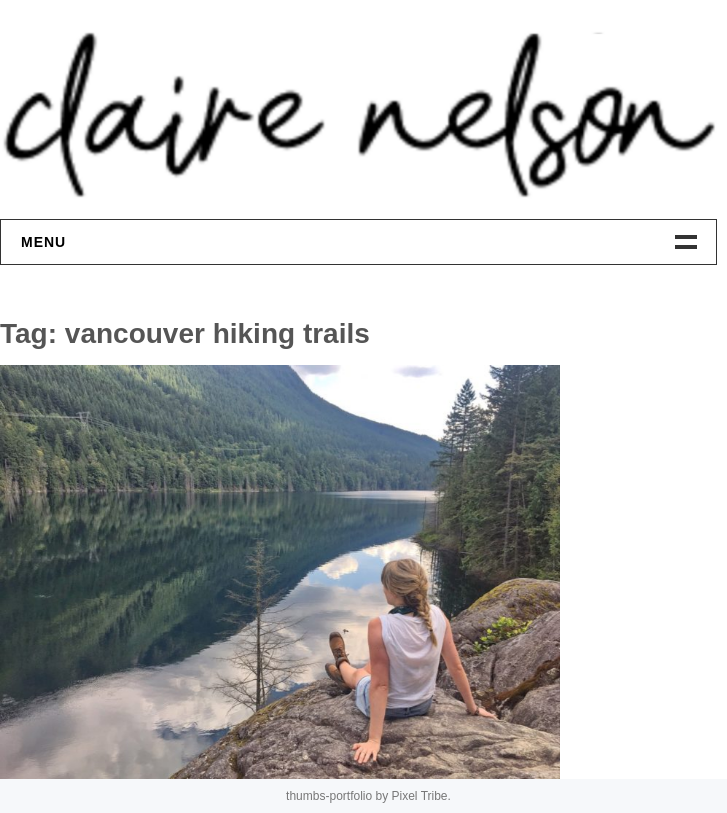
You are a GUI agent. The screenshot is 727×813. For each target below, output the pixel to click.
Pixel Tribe (420, 796)
